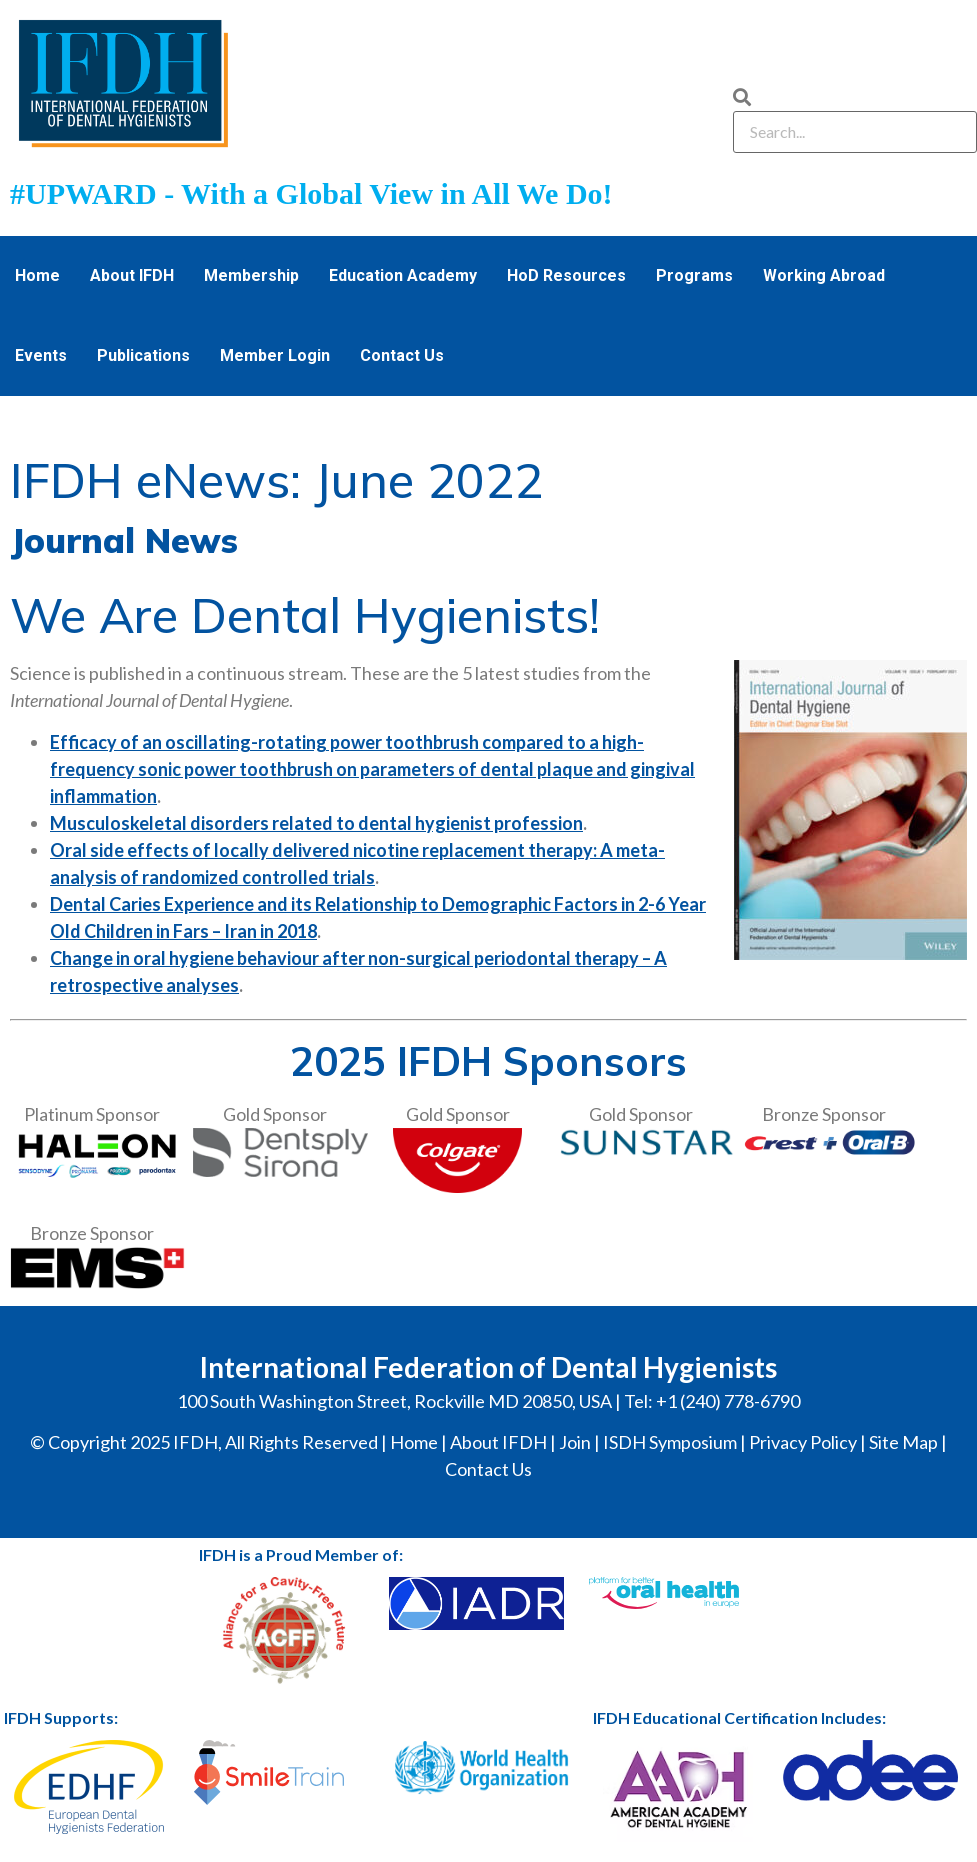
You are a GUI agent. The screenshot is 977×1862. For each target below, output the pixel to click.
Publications (143, 355)
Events (41, 355)
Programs (694, 275)
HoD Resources (566, 275)
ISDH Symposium (670, 1442)
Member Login (275, 355)
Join (575, 1442)
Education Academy (403, 275)
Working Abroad (824, 275)
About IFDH (132, 275)
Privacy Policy (803, 1442)
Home (37, 275)
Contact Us (402, 355)
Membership (251, 275)
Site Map (903, 1442)
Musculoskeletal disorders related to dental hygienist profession (316, 823)
